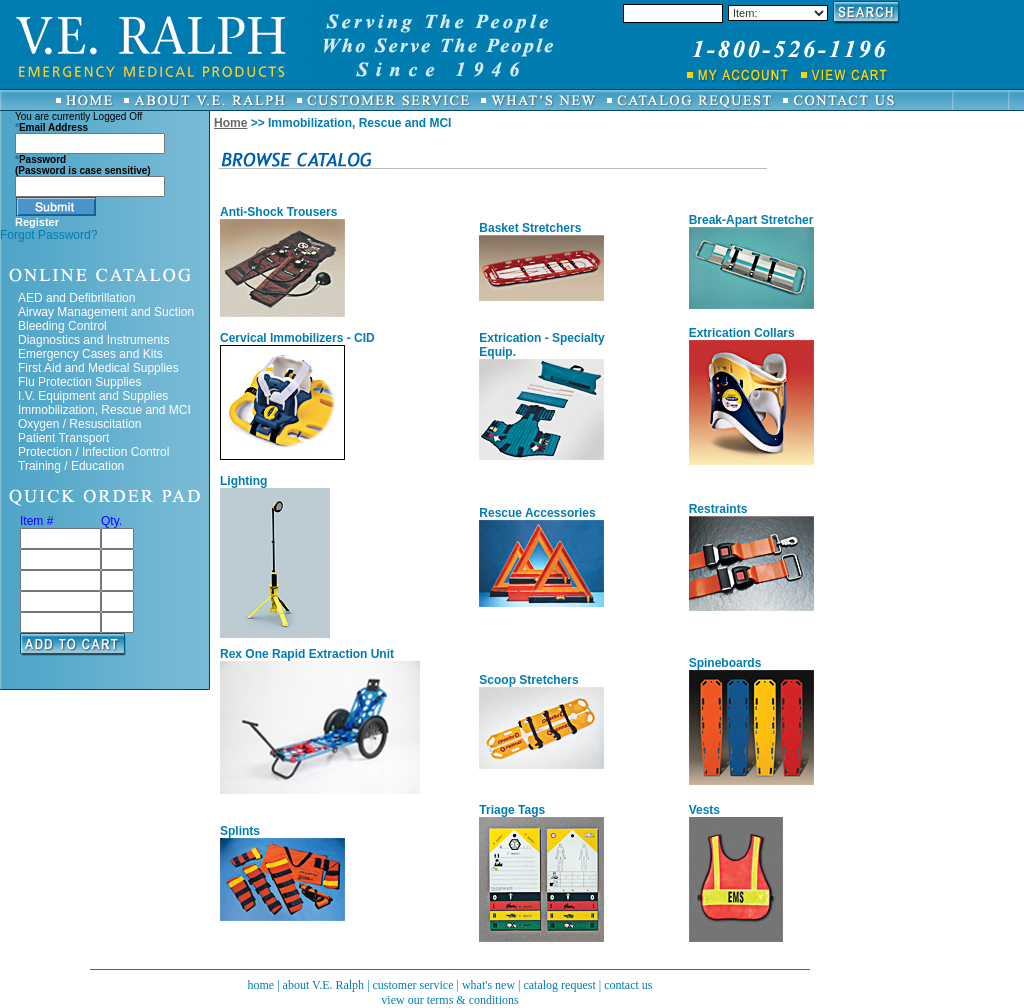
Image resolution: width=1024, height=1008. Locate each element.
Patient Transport (63, 438)
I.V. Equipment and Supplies (93, 396)
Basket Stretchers (530, 228)
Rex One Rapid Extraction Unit (307, 654)
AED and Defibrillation (76, 298)
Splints (240, 831)
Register (37, 222)
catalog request (559, 985)
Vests (704, 810)
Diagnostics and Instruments (93, 340)
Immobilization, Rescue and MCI (104, 410)
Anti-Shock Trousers (278, 212)
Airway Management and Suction (106, 312)
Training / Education (71, 466)
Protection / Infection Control (93, 452)
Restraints (718, 509)
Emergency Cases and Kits (90, 354)
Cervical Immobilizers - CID (297, 338)
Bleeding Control (62, 326)
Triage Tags (512, 810)
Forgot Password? (48, 235)
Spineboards (725, 663)
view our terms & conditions (449, 1000)
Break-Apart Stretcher (751, 220)
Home (230, 123)
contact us (628, 985)
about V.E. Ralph (324, 985)
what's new (488, 985)
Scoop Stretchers (528, 680)
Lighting (243, 481)
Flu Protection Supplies (79, 382)
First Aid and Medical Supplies (98, 368)
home (260, 985)
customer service (413, 985)
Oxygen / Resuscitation (79, 424)
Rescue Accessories (537, 513)
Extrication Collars (742, 333)
